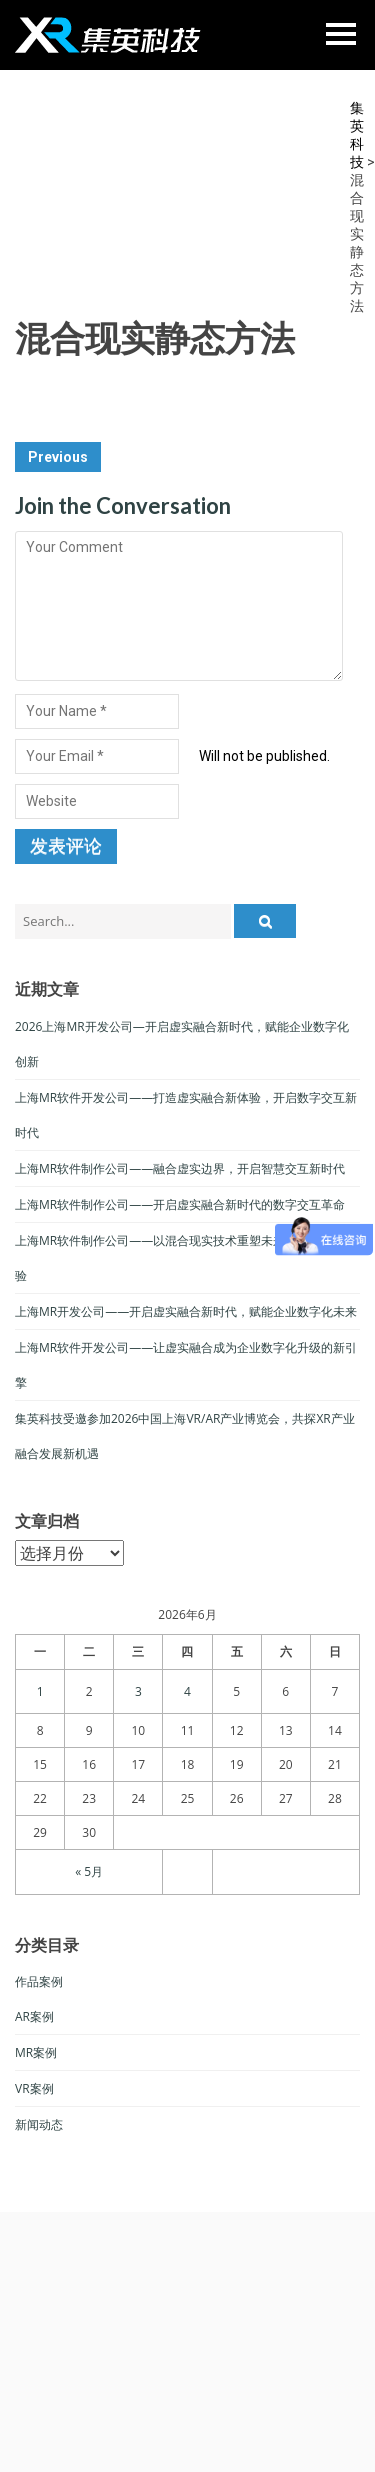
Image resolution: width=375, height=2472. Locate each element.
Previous (58, 457)
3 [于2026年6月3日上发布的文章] (138, 1691)
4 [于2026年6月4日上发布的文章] (187, 1691)
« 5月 (89, 1871)
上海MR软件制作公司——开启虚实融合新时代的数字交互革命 (180, 1204)
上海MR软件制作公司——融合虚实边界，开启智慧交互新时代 (180, 1168)
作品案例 (39, 1981)
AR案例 (34, 2016)
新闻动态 (39, 2124)
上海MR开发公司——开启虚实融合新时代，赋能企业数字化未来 (186, 1311)
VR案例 (34, 2088)
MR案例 (36, 2052)
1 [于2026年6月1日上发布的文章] (40, 1691)
